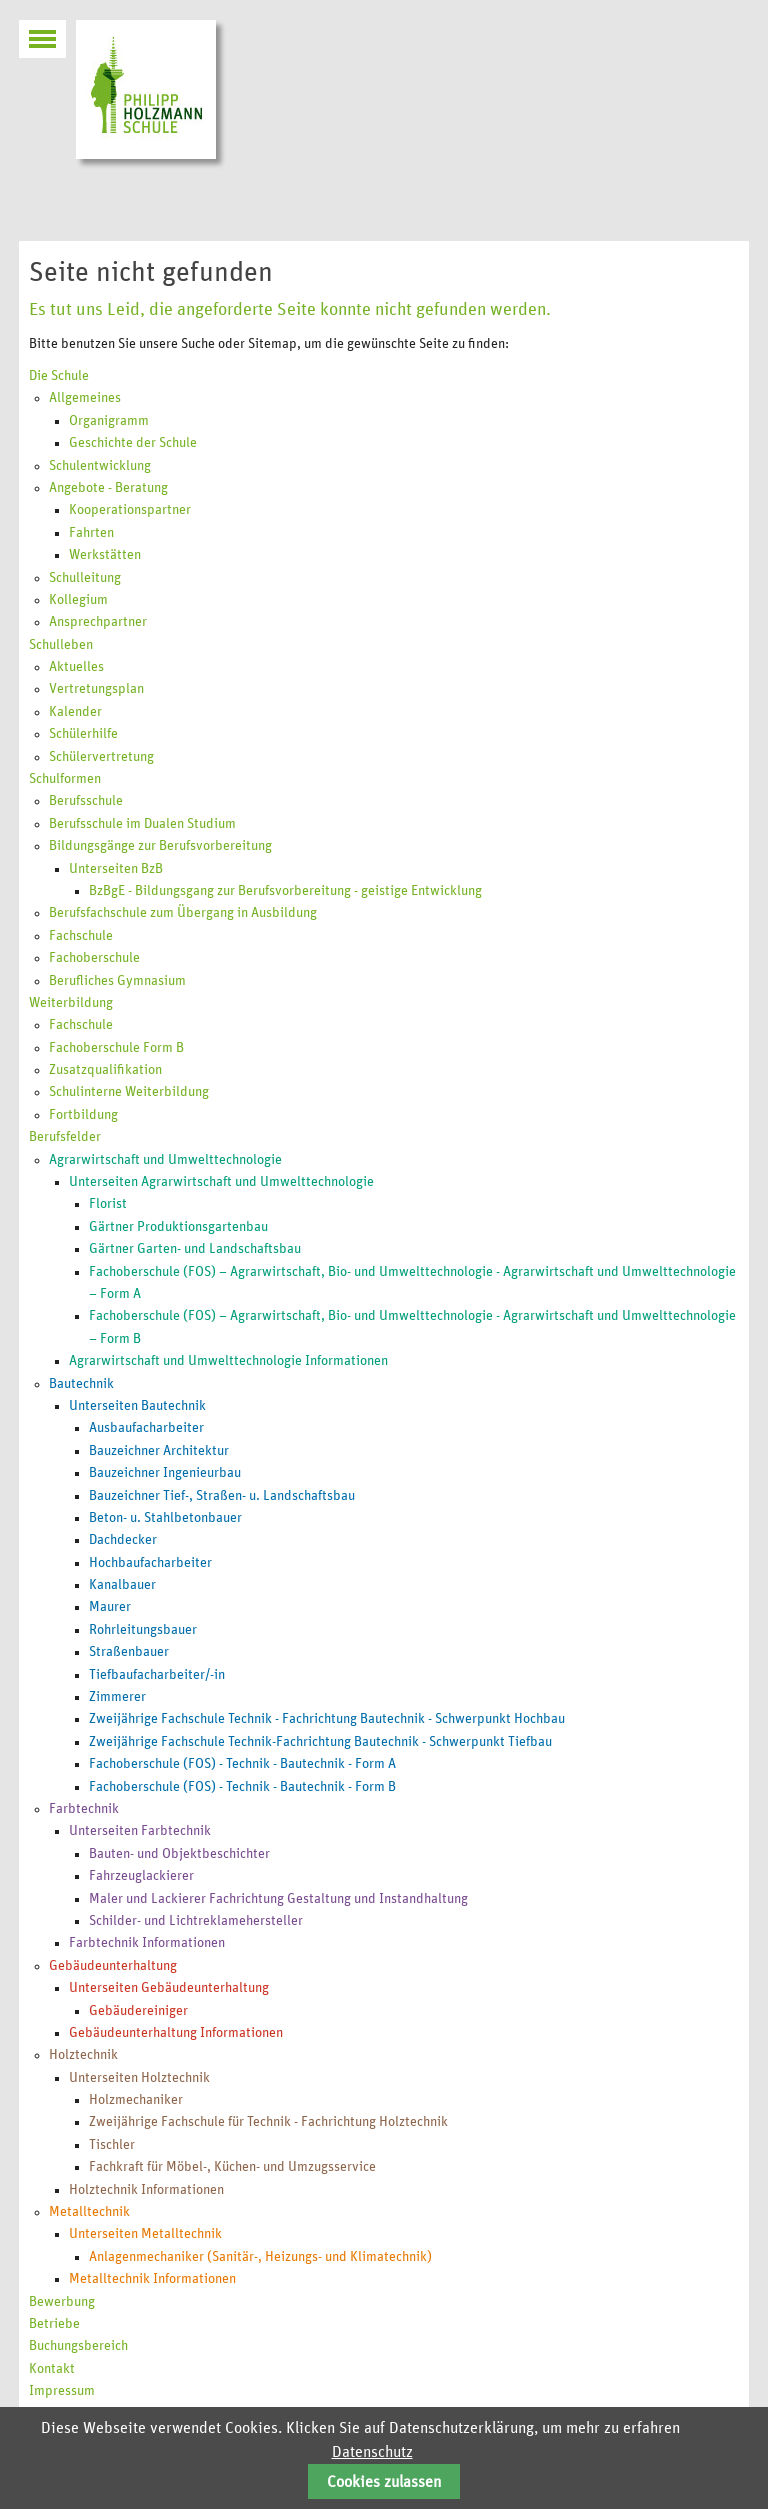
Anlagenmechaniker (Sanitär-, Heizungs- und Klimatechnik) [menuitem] (260, 2257)
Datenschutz (372, 2452)
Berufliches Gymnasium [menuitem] (117, 981)
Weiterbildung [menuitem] (71, 1003)
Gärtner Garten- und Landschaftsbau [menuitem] (195, 1249)
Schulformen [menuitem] (65, 779)
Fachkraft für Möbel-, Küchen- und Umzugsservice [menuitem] (232, 2167)
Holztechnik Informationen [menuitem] (146, 2190)
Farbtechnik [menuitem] (84, 1809)
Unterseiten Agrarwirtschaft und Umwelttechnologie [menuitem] (221, 1182)
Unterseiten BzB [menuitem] (116, 869)
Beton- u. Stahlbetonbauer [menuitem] (165, 1518)
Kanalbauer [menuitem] (122, 1585)
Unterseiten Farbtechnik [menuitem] (140, 1831)
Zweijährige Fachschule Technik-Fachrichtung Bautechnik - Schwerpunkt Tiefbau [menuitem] (320, 1742)
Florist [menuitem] (108, 1204)
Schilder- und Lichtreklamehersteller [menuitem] (196, 1921)
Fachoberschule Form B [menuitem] (116, 1048)
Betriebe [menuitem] (54, 2324)
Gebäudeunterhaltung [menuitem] (113, 1966)
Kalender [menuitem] (75, 712)
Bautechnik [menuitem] (81, 1384)
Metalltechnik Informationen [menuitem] (152, 2279)
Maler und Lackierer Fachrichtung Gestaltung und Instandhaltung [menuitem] (278, 1899)
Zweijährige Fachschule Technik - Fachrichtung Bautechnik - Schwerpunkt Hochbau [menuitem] (327, 1719)
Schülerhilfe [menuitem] (83, 734)
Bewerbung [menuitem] (62, 2302)
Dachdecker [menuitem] (123, 1540)
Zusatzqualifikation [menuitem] (105, 1070)
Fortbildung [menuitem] (83, 1115)
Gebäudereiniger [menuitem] (138, 2011)
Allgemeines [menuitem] (85, 398)
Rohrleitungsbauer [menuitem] (143, 1630)
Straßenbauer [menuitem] (129, 1652)
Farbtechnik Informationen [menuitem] (147, 1943)
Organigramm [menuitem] (109, 421)
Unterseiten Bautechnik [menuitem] (137, 1406)
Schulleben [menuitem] (61, 645)
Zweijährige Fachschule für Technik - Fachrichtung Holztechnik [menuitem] (268, 2122)
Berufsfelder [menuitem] (65, 1137)
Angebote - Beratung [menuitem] (108, 488)
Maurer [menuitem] (110, 1607)
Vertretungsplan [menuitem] (96, 689)
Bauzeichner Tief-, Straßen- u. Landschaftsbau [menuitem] (222, 1496)
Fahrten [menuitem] (91, 533)
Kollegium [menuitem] (78, 600)
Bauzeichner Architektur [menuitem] (159, 1451)
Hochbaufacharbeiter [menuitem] (150, 1563)
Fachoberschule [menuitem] (94, 958)
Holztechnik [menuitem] (83, 2055)
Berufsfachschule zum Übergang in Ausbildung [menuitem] (183, 913)
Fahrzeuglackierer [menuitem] (141, 1876)
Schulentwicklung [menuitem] (100, 466)
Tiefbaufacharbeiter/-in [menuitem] (157, 1675)
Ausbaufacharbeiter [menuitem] (146, 1428)
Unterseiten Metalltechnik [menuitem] (145, 2234)
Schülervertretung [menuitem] (101, 757)
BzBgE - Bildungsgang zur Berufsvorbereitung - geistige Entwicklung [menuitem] (285, 891)
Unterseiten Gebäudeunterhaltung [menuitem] (169, 1988)
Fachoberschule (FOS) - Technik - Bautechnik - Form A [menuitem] (242, 1764)
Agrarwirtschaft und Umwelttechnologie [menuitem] (165, 1160)
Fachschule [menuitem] (81, 936)
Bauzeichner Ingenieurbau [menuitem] (165, 1473)
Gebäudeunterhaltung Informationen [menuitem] (176, 2033)
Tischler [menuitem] (112, 2145)
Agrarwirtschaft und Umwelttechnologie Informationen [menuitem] (228, 1361)
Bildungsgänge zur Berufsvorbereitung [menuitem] (160, 846)
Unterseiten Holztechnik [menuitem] (139, 2078)
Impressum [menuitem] (62, 2391)
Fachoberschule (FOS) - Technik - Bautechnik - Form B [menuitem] (242, 1787)
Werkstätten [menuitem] (105, 555)
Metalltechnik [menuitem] (89, 2212)
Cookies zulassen (384, 2482)
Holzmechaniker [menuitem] (136, 2100)
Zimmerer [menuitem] (117, 1697)
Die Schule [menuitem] (59, 376)
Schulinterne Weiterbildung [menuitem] (129, 1092)
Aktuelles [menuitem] (76, 667)
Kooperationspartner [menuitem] (130, 510)
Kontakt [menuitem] (52, 2369)
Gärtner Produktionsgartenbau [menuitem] (178, 1227)
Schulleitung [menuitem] (85, 578)
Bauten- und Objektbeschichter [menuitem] (179, 1854)
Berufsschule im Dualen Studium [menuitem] (142, 824)
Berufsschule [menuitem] (86, 801)
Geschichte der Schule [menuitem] (133, 443)
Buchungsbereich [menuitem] (78, 2346)
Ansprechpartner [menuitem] (98, 622)
